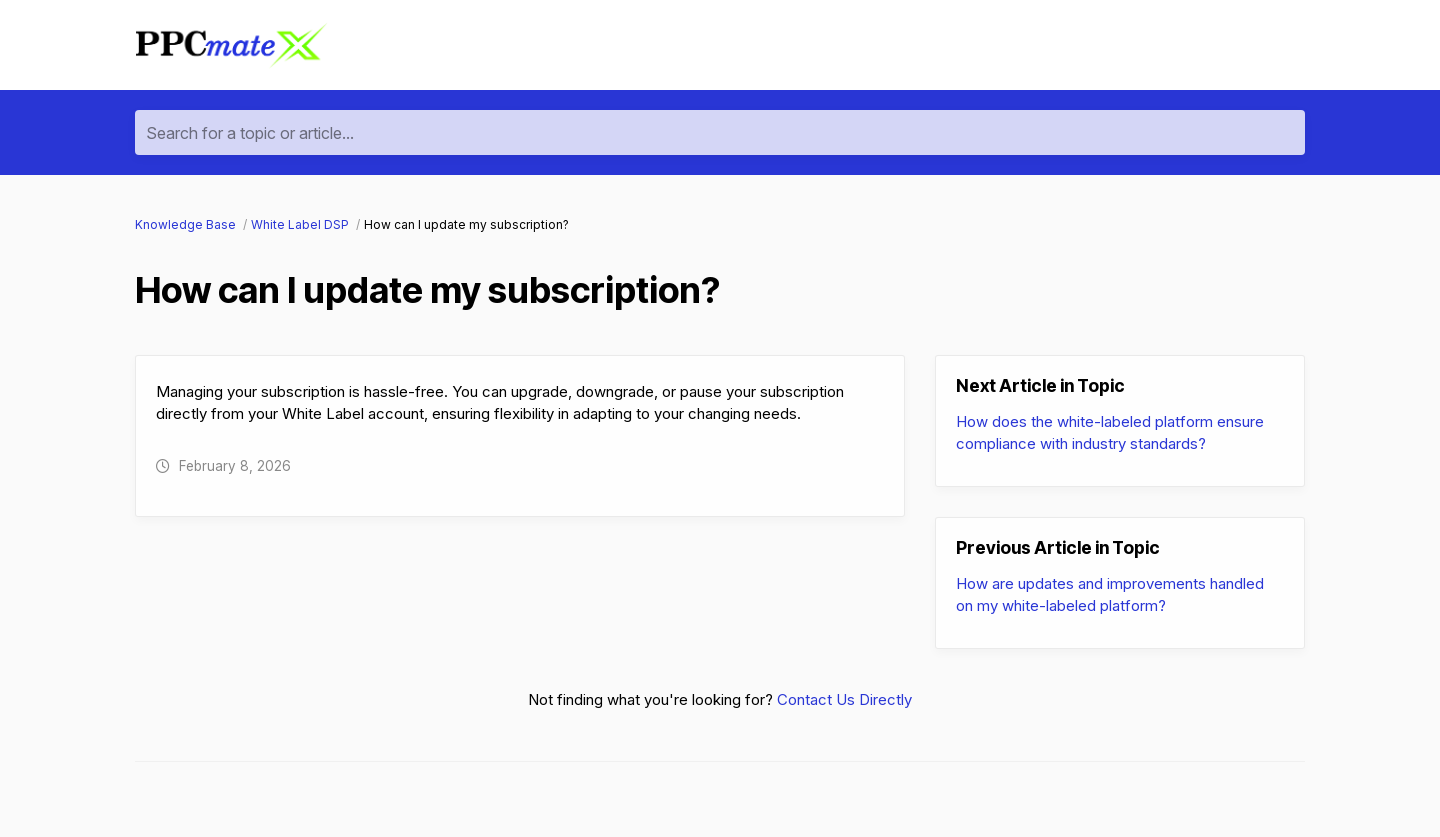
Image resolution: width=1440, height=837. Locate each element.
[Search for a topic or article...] (720, 132)
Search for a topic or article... (250, 133)
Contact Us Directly (844, 699)
